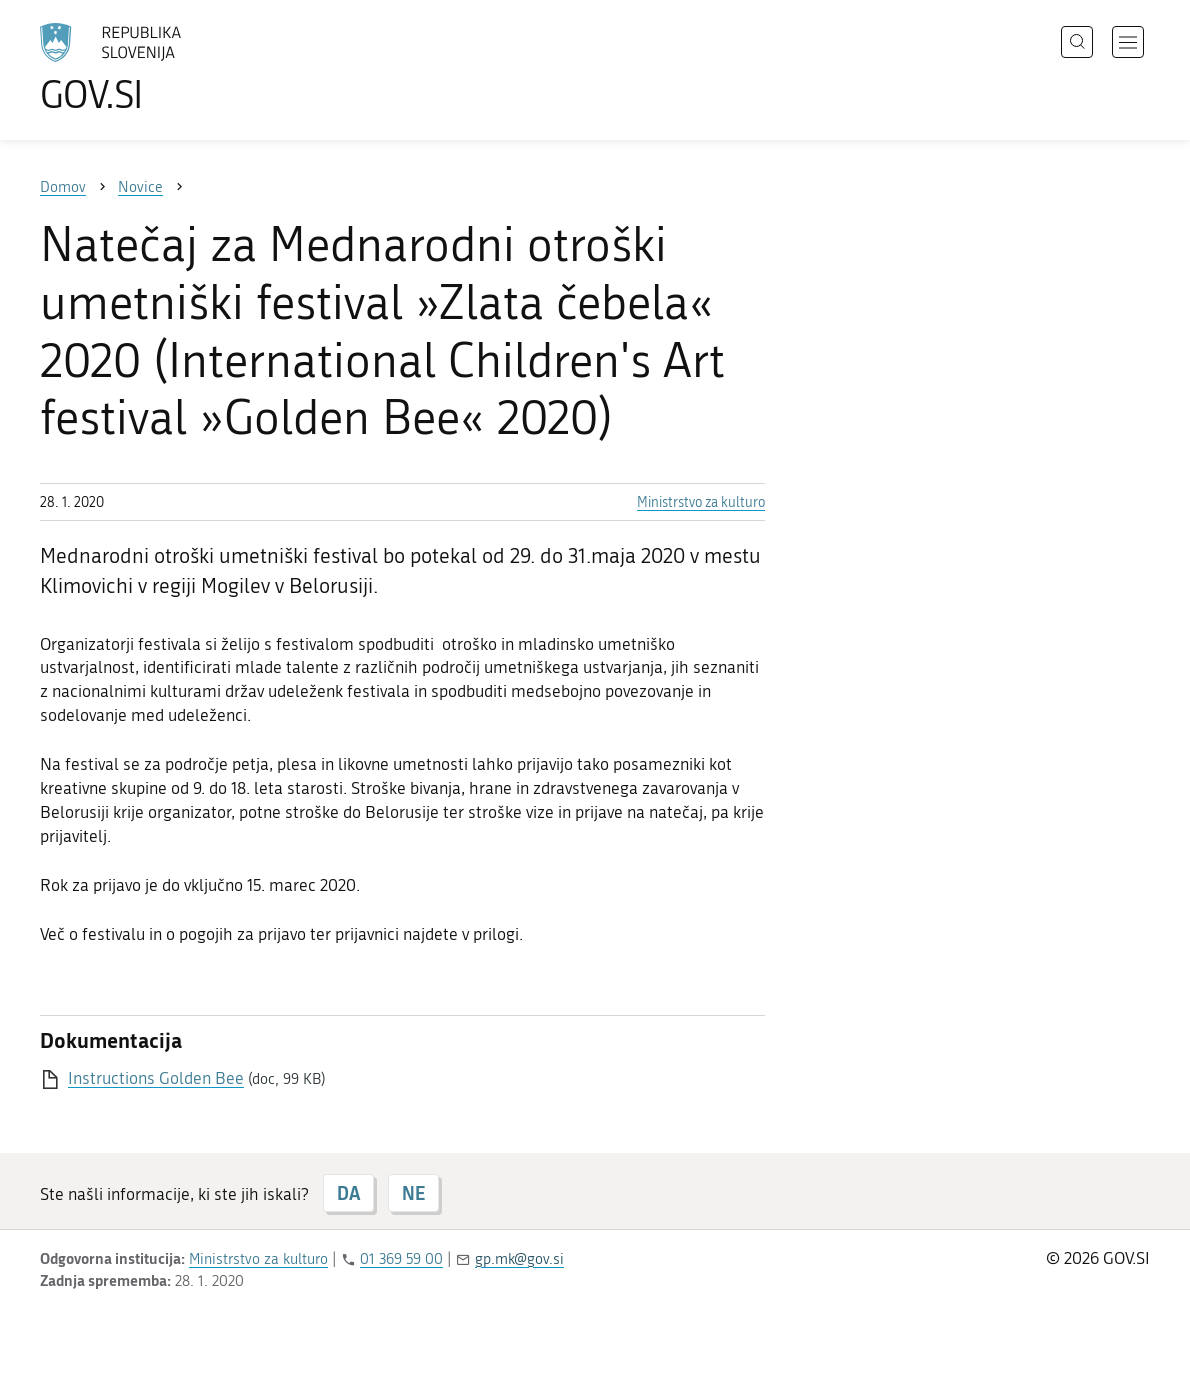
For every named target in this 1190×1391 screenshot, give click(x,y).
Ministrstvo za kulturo (701, 502)
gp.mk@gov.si (519, 1259)
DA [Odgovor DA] (348, 1193)
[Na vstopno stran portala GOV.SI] (166, 68)
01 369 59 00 (401, 1259)
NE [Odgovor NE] (413, 1193)
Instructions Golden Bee (156, 1078)
